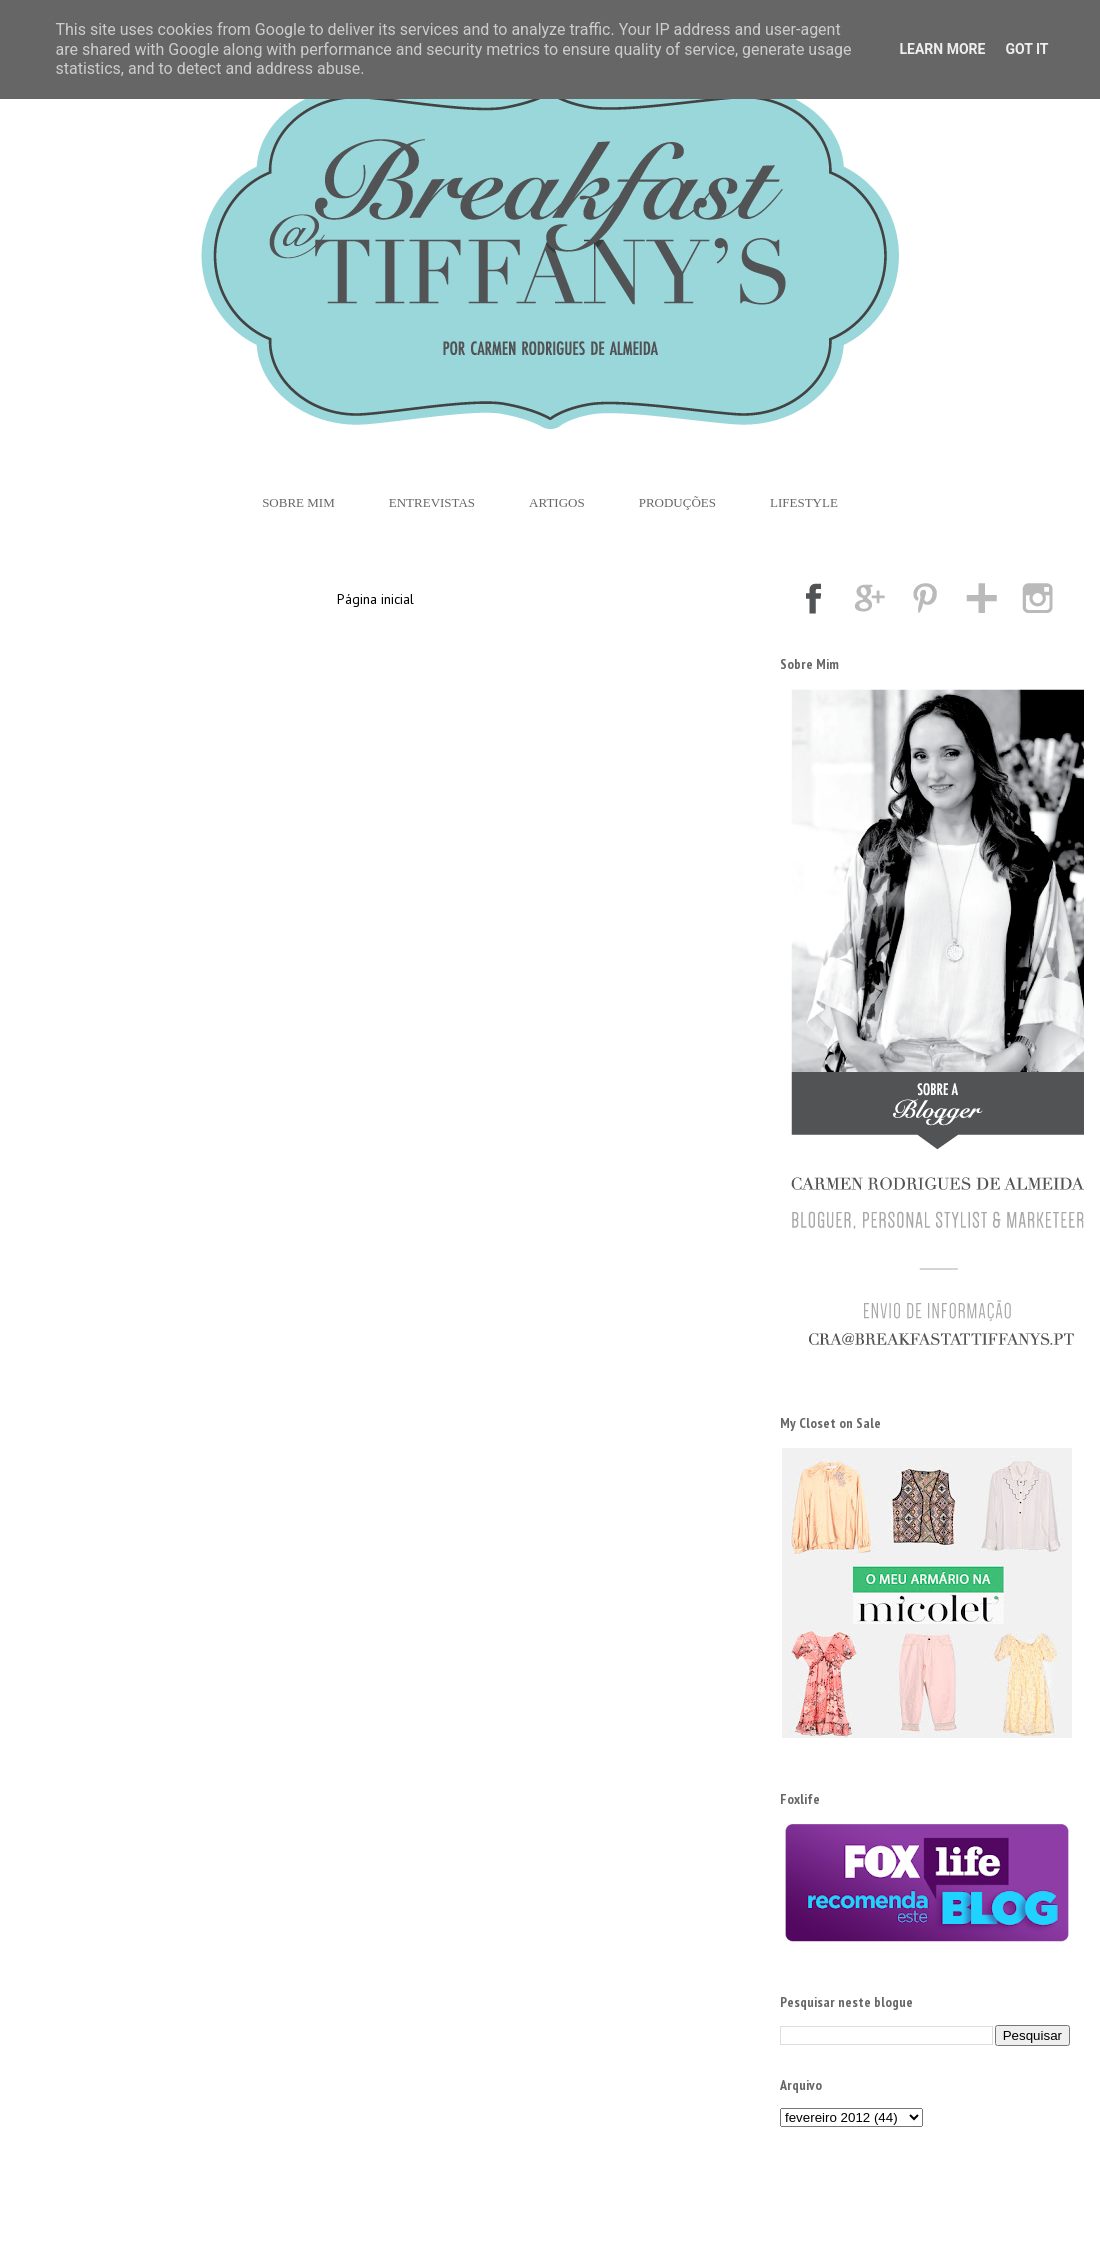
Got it (1026, 49)
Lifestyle (804, 502)
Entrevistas (432, 502)
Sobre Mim (298, 502)
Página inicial (375, 599)
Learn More (942, 49)
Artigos (557, 502)
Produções (677, 502)
